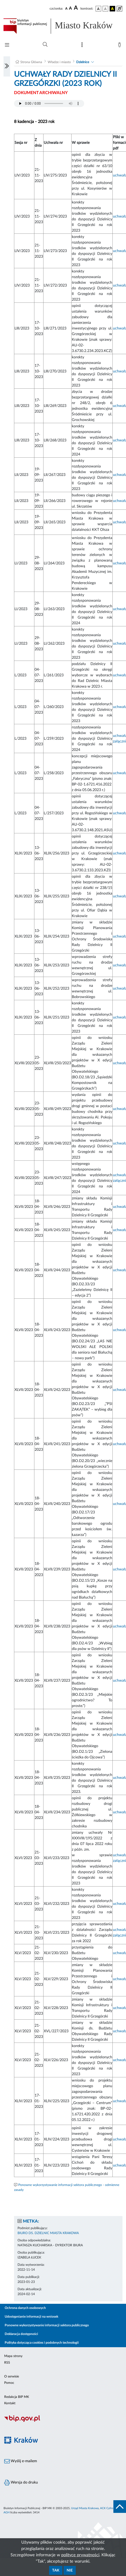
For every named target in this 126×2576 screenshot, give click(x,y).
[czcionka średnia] (70, 8)
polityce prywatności (80, 2555)
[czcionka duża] (76, 8)
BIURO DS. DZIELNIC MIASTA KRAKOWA (48, 2233)
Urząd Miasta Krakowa (85, 2508)
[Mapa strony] (83, 45)
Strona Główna (31, 62)
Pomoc (9, 2383)
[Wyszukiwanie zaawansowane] (45, 44)
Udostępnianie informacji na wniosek (31, 2316)
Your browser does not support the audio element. (49, 103)
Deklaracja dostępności (21, 2334)
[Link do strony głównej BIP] (63, 26)
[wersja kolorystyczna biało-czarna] (105, 9)
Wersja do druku (21, 2482)
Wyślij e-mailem (20, 2461)
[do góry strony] (119, 2506)
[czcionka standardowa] (66, 8)
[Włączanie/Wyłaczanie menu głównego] (7, 45)
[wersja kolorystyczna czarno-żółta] (112, 9)
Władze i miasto (59, 62)
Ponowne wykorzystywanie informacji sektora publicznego (47, 2325)
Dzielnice (82, 62)
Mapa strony (13, 2356)
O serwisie (11, 2376)
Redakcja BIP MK (16, 2397)
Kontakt (9, 2403)
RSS (7, 2362)
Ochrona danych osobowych (25, 2308)
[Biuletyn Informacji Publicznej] (63, 2421)
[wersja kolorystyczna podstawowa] (98, 9)
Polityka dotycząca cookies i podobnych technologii (42, 2342)
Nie (70, 2570)
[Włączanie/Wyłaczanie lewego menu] (7, 66)
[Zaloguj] (120, 45)
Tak (55, 2570)
